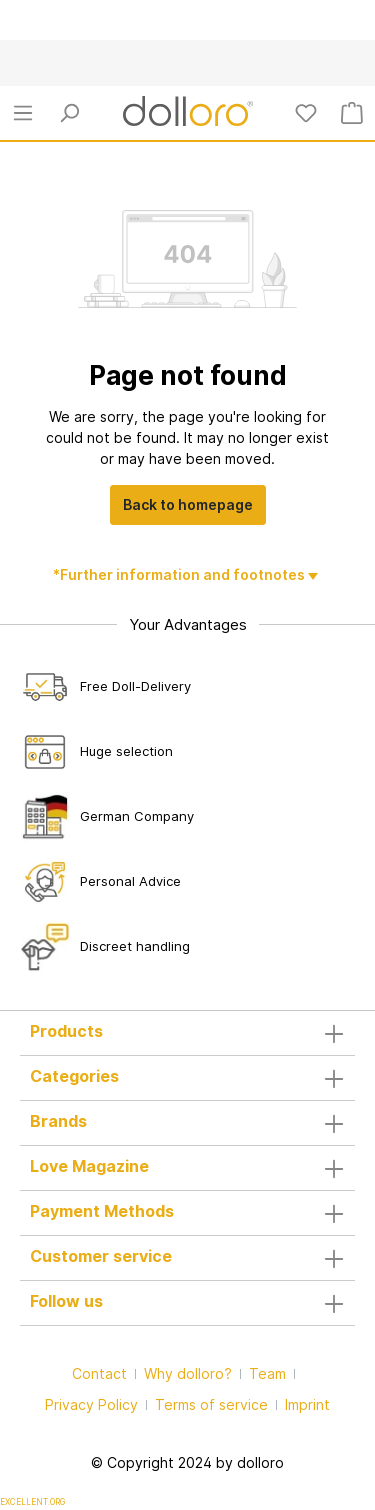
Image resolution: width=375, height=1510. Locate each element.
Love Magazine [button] (187, 1168)
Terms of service (211, 1404)
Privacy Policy (91, 1404)
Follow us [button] (187, 1303)
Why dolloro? (188, 1373)
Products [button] (187, 1033)
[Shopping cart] (352, 113)
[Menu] (23, 113)
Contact (99, 1373)
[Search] (69, 113)
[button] (187, 1123)
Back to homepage (188, 504)
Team (267, 1373)
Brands (58, 1121)
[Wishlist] (306, 113)
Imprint (307, 1404)
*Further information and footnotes (180, 574)
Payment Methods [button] (187, 1213)
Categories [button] (187, 1078)
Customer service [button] (187, 1258)
